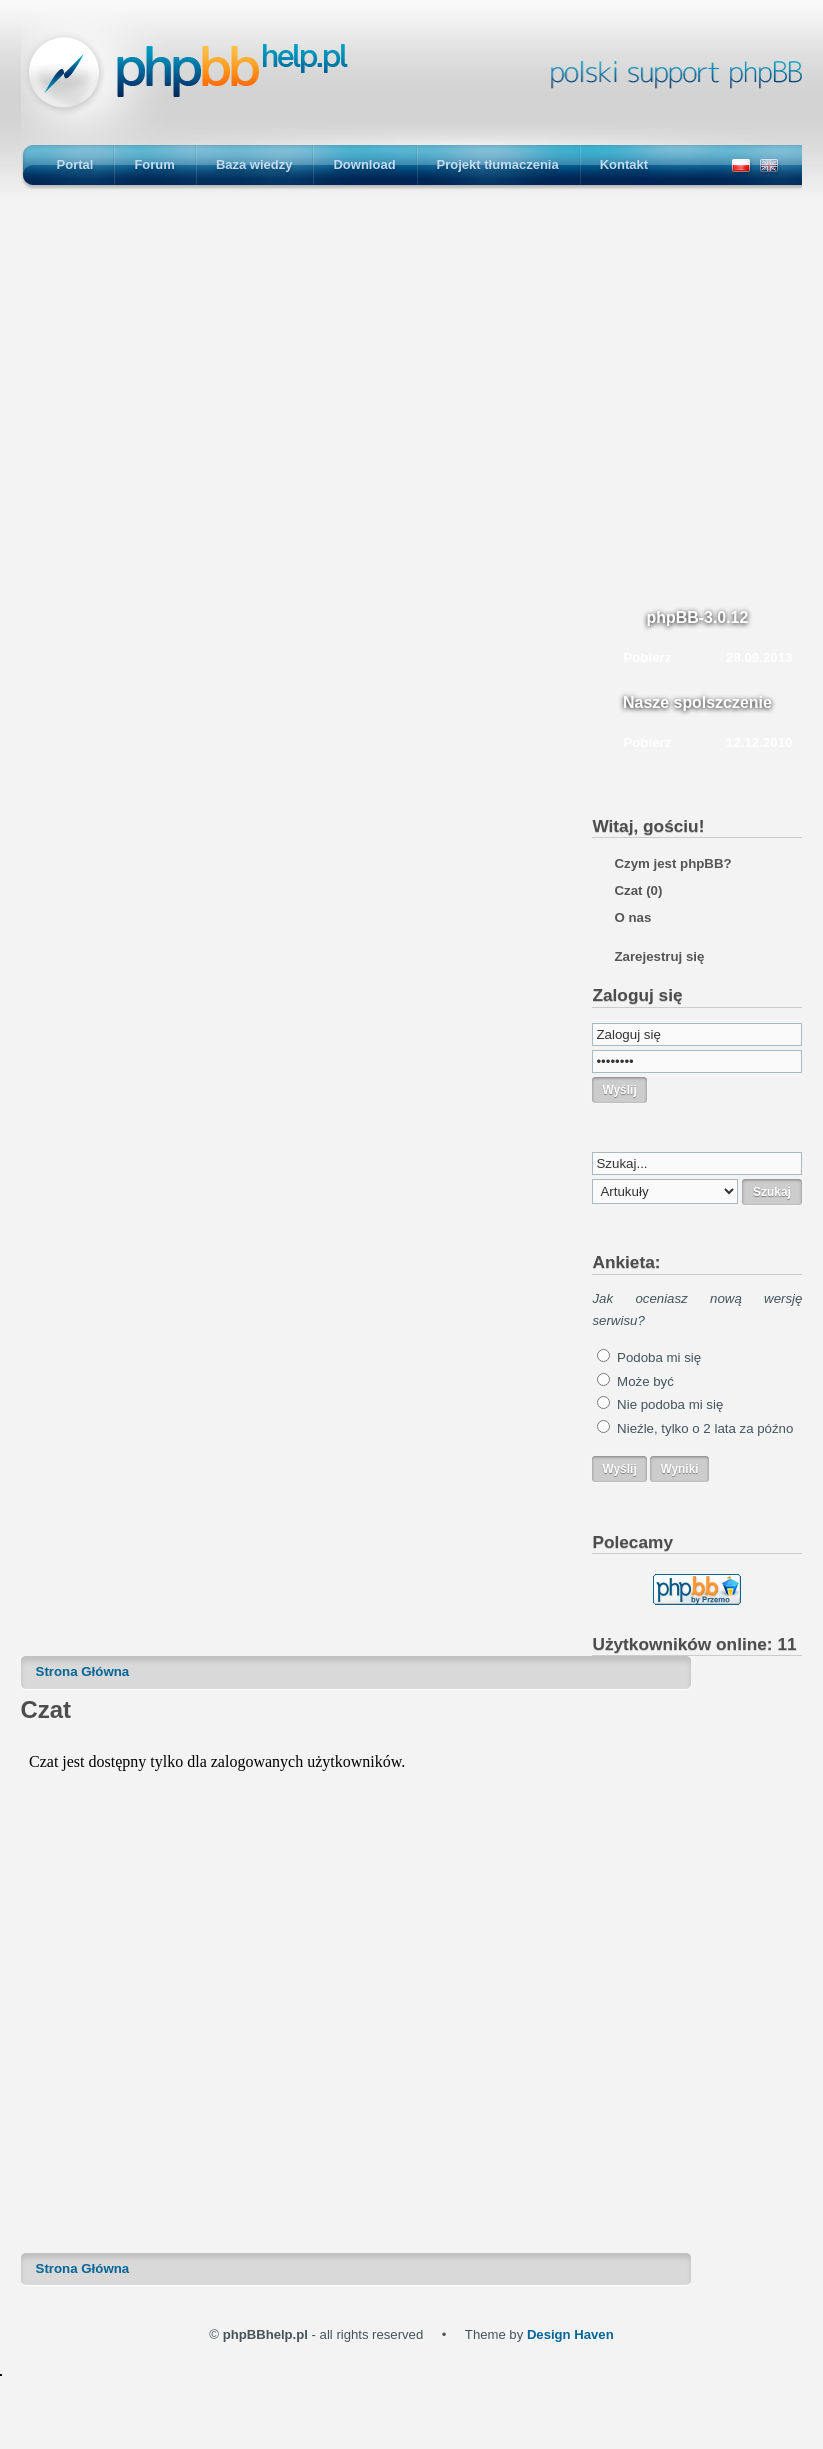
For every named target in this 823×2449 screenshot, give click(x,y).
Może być (645, 1381)
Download (364, 164)
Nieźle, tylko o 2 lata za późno (705, 1428)
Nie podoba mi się (670, 1404)
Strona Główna (83, 1671)
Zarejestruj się (659, 956)
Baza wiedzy (254, 164)
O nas (632, 917)
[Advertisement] (406, 402)
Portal (75, 164)
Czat (638, 890)
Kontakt (624, 164)
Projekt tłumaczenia (498, 164)
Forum (154, 164)
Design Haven (570, 2334)
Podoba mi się (659, 1357)
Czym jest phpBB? (672, 863)
